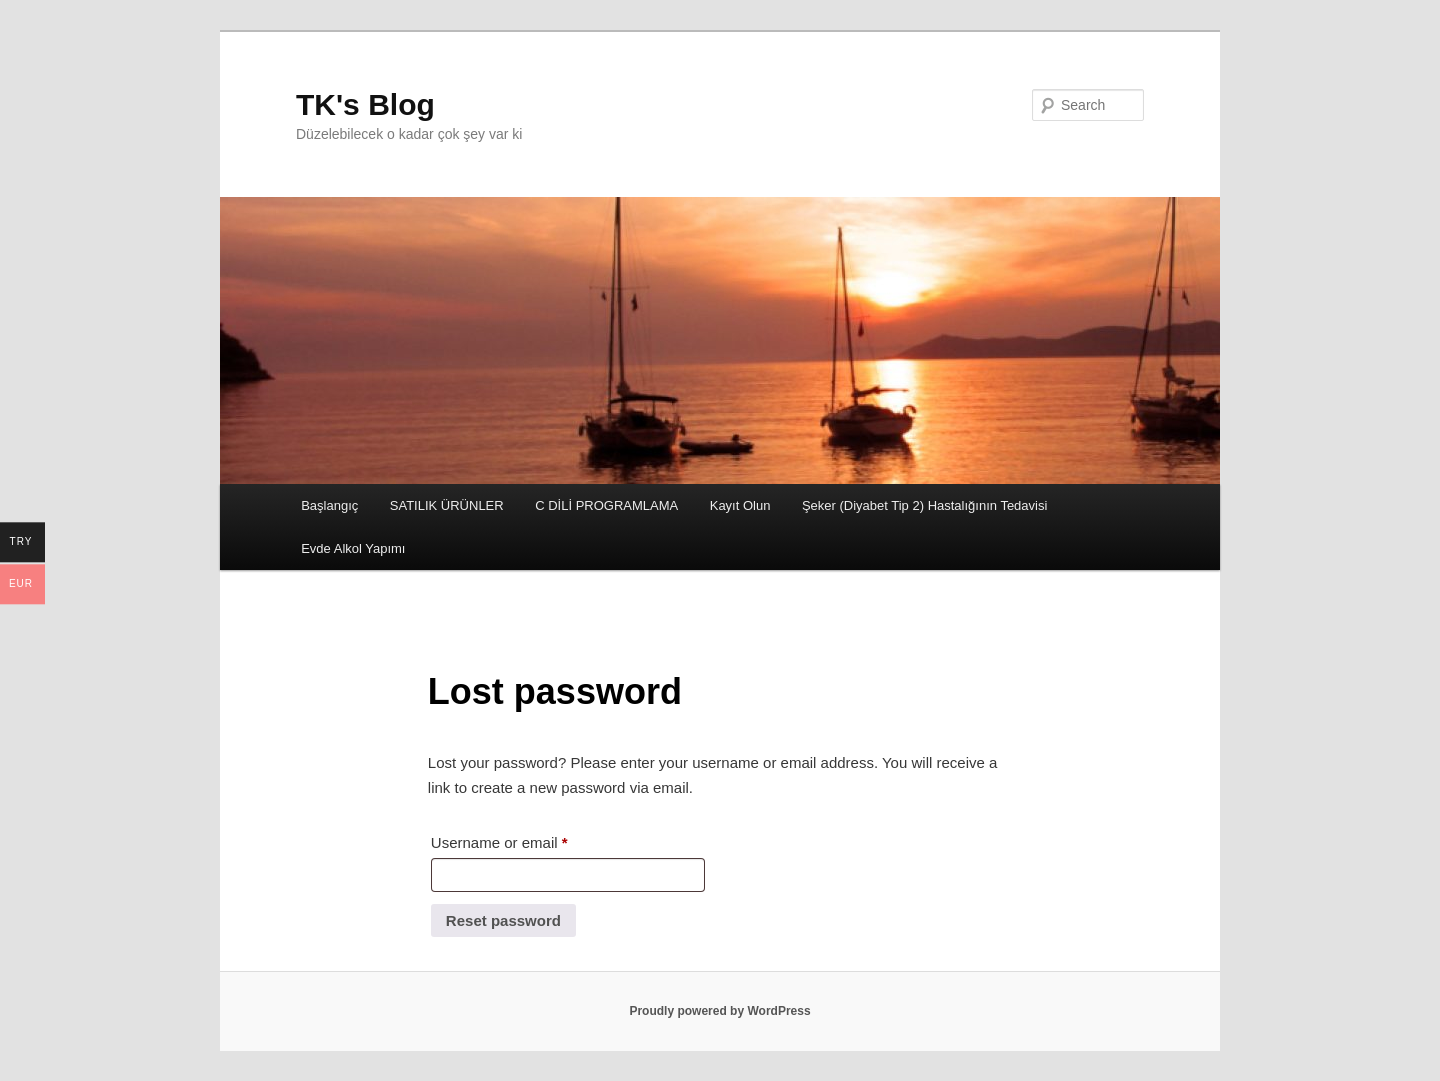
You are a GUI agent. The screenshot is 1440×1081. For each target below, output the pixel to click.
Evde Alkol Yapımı (353, 548)
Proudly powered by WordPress (719, 1011)
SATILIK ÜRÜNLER (447, 505)
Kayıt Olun (740, 505)
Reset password (503, 920)
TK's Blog (365, 104)
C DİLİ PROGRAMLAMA (606, 505)
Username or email (529, 839)
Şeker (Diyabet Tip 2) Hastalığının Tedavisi (924, 505)
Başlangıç (329, 505)
